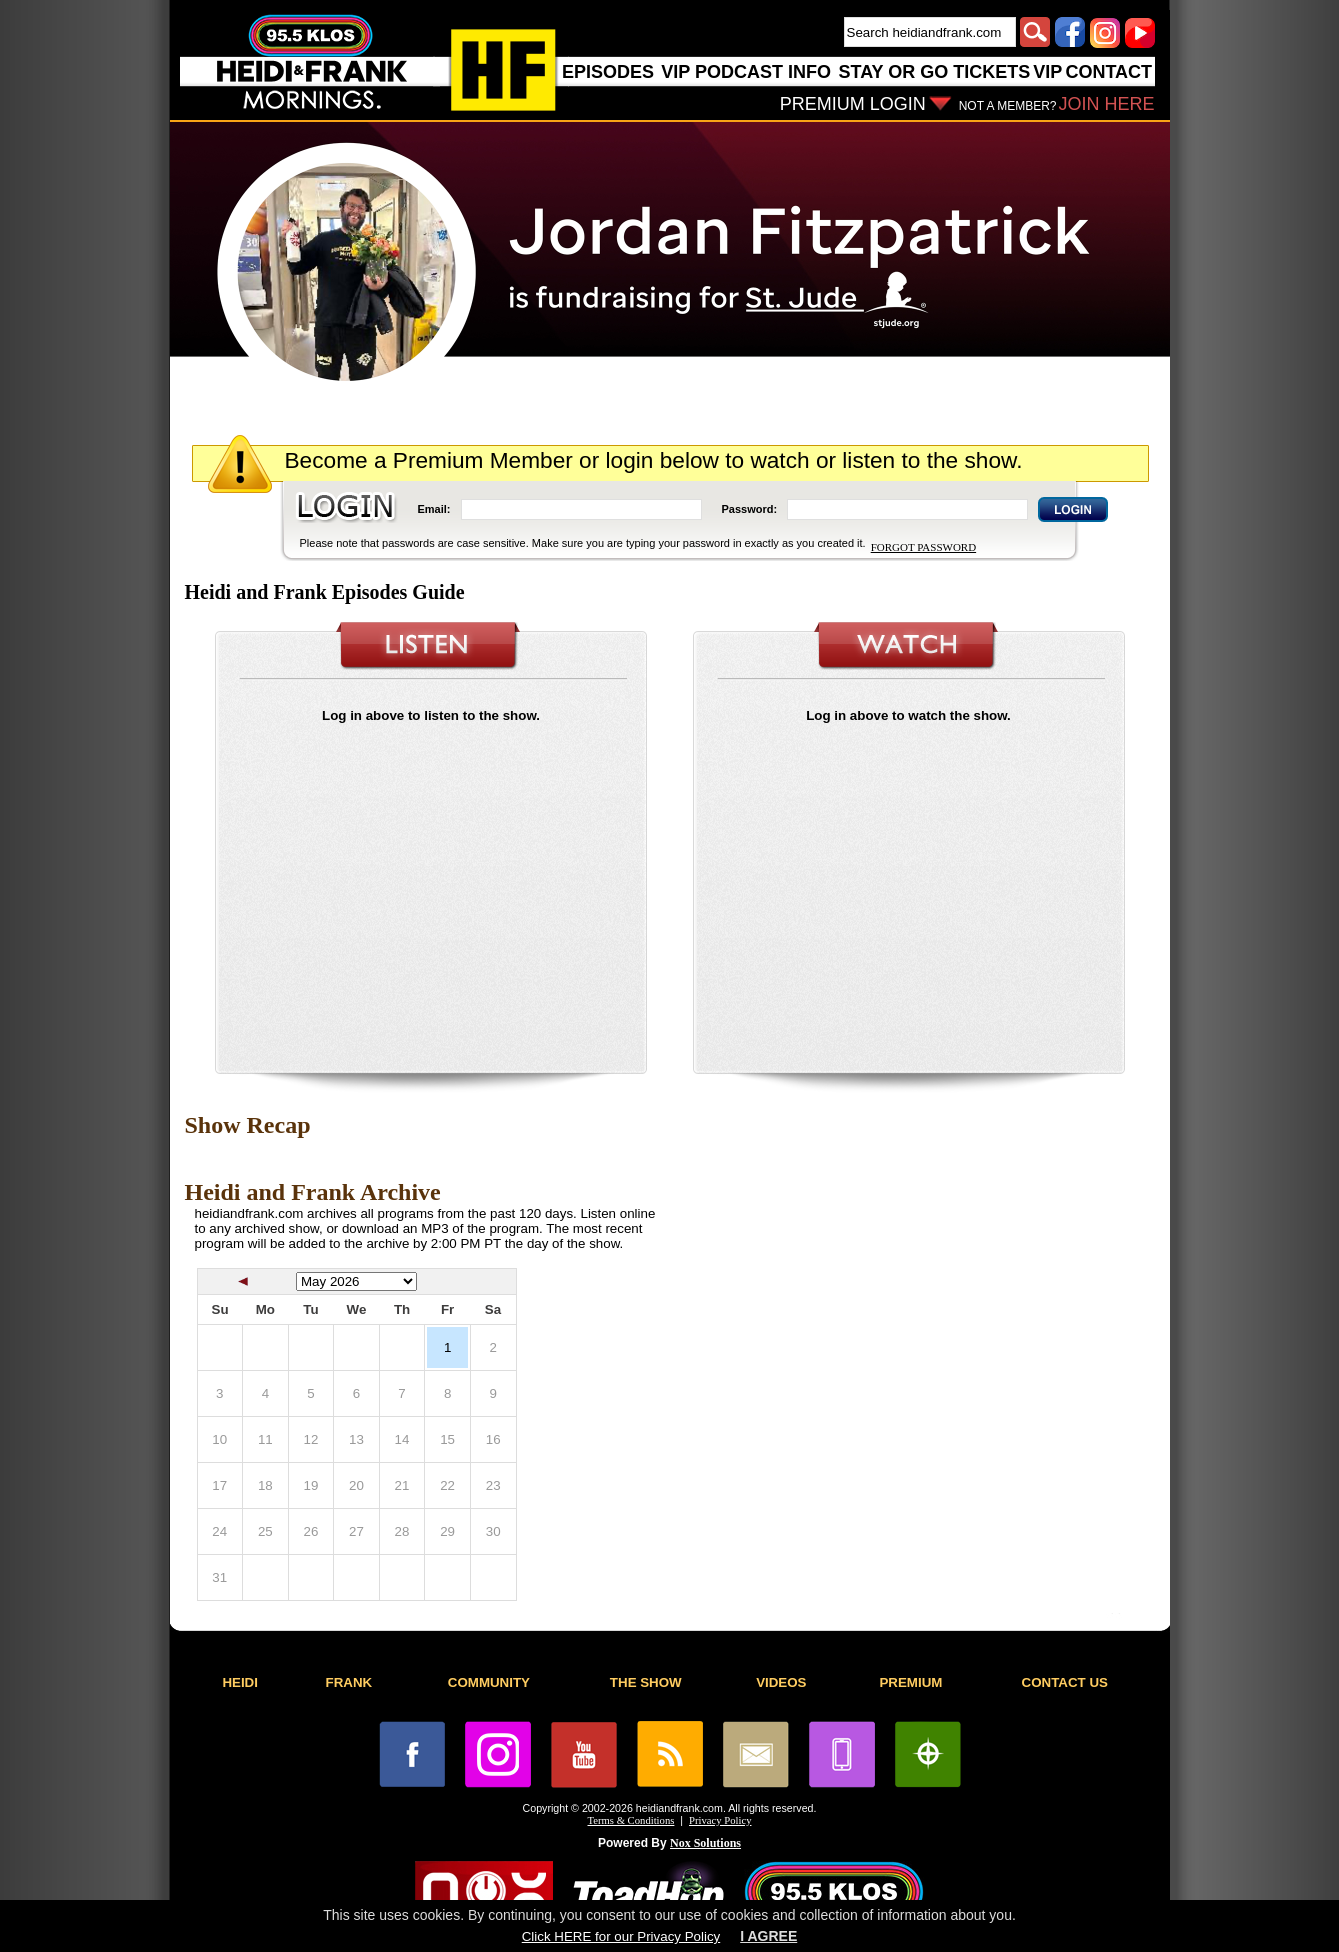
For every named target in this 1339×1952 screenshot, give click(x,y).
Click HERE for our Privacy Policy (621, 1936)
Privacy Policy (720, 1820)
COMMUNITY (489, 1682)
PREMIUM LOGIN (853, 104)
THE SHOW (646, 1682)
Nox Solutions (705, 1843)
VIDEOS (781, 1682)
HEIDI (240, 1682)
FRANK (349, 1682)
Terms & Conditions (631, 1820)
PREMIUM (910, 1682)
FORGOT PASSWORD (923, 547)
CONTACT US (1065, 1682)
